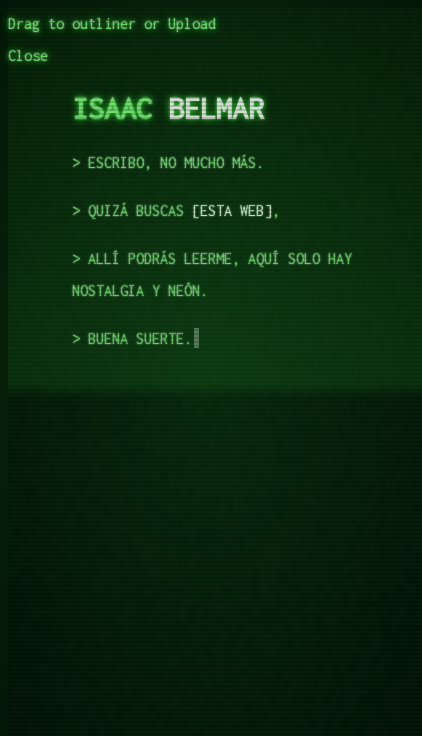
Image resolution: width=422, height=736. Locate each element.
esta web (232, 210)
